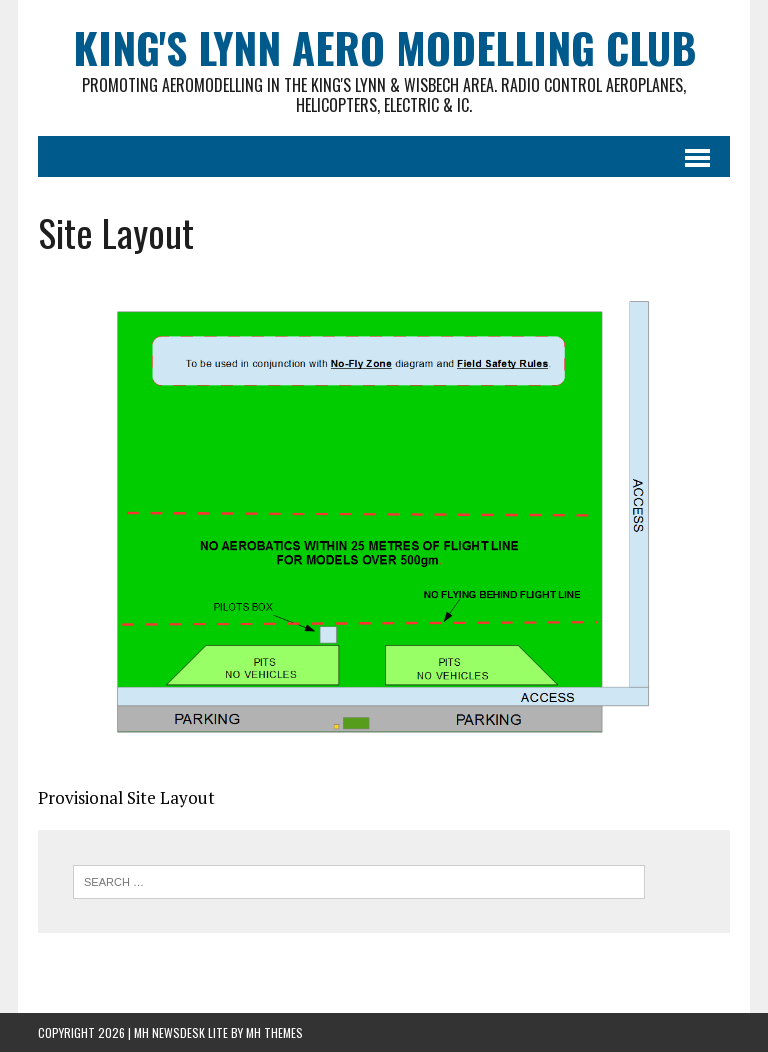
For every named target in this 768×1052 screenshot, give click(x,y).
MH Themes (274, 1032)
